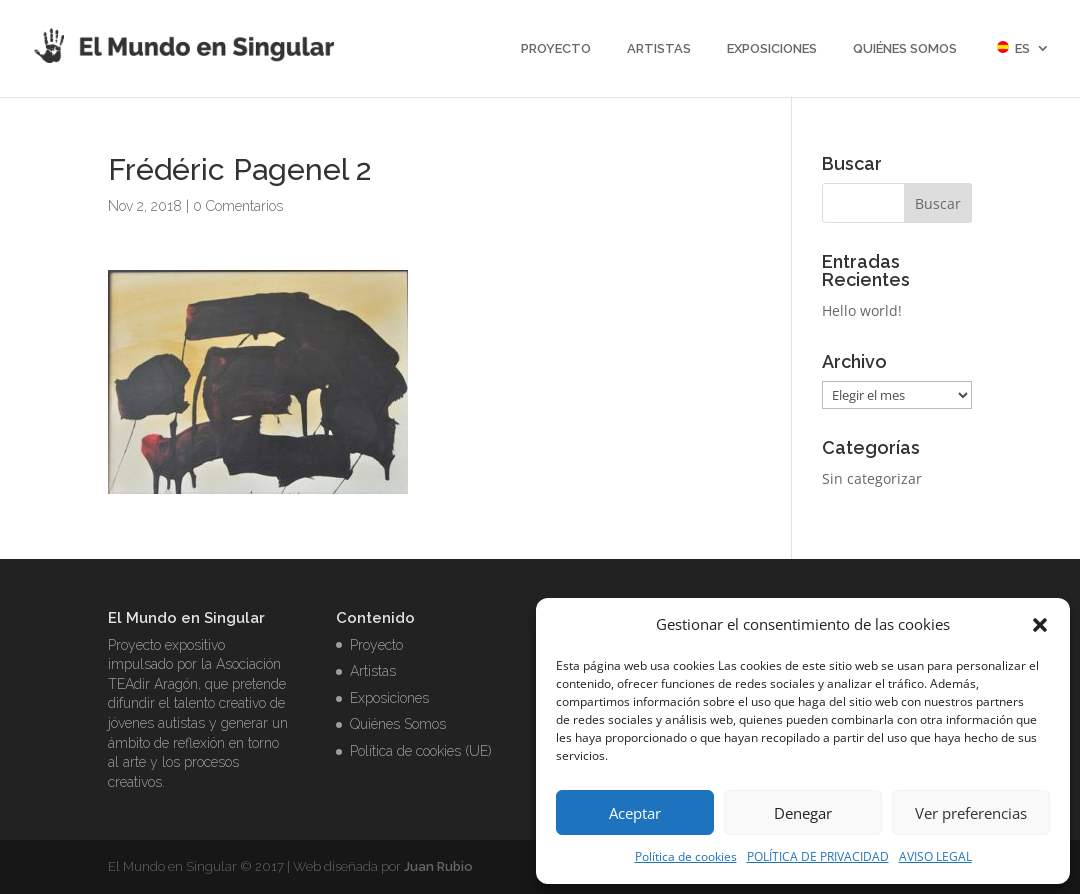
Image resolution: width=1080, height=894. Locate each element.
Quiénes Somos (905, 49)
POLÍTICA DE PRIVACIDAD (818, 856)
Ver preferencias (971, 813)
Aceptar (635, 813)
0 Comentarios (238, 206)
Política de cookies (686, 856)
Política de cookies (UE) (421, 751)
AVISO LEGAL (935, 856)
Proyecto (556, 49)
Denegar (803, 813)
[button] (1040, 625)
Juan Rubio (438, 866)
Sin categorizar (872, 478)
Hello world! (862, 310)
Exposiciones (772, 49)
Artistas (659, 49)
